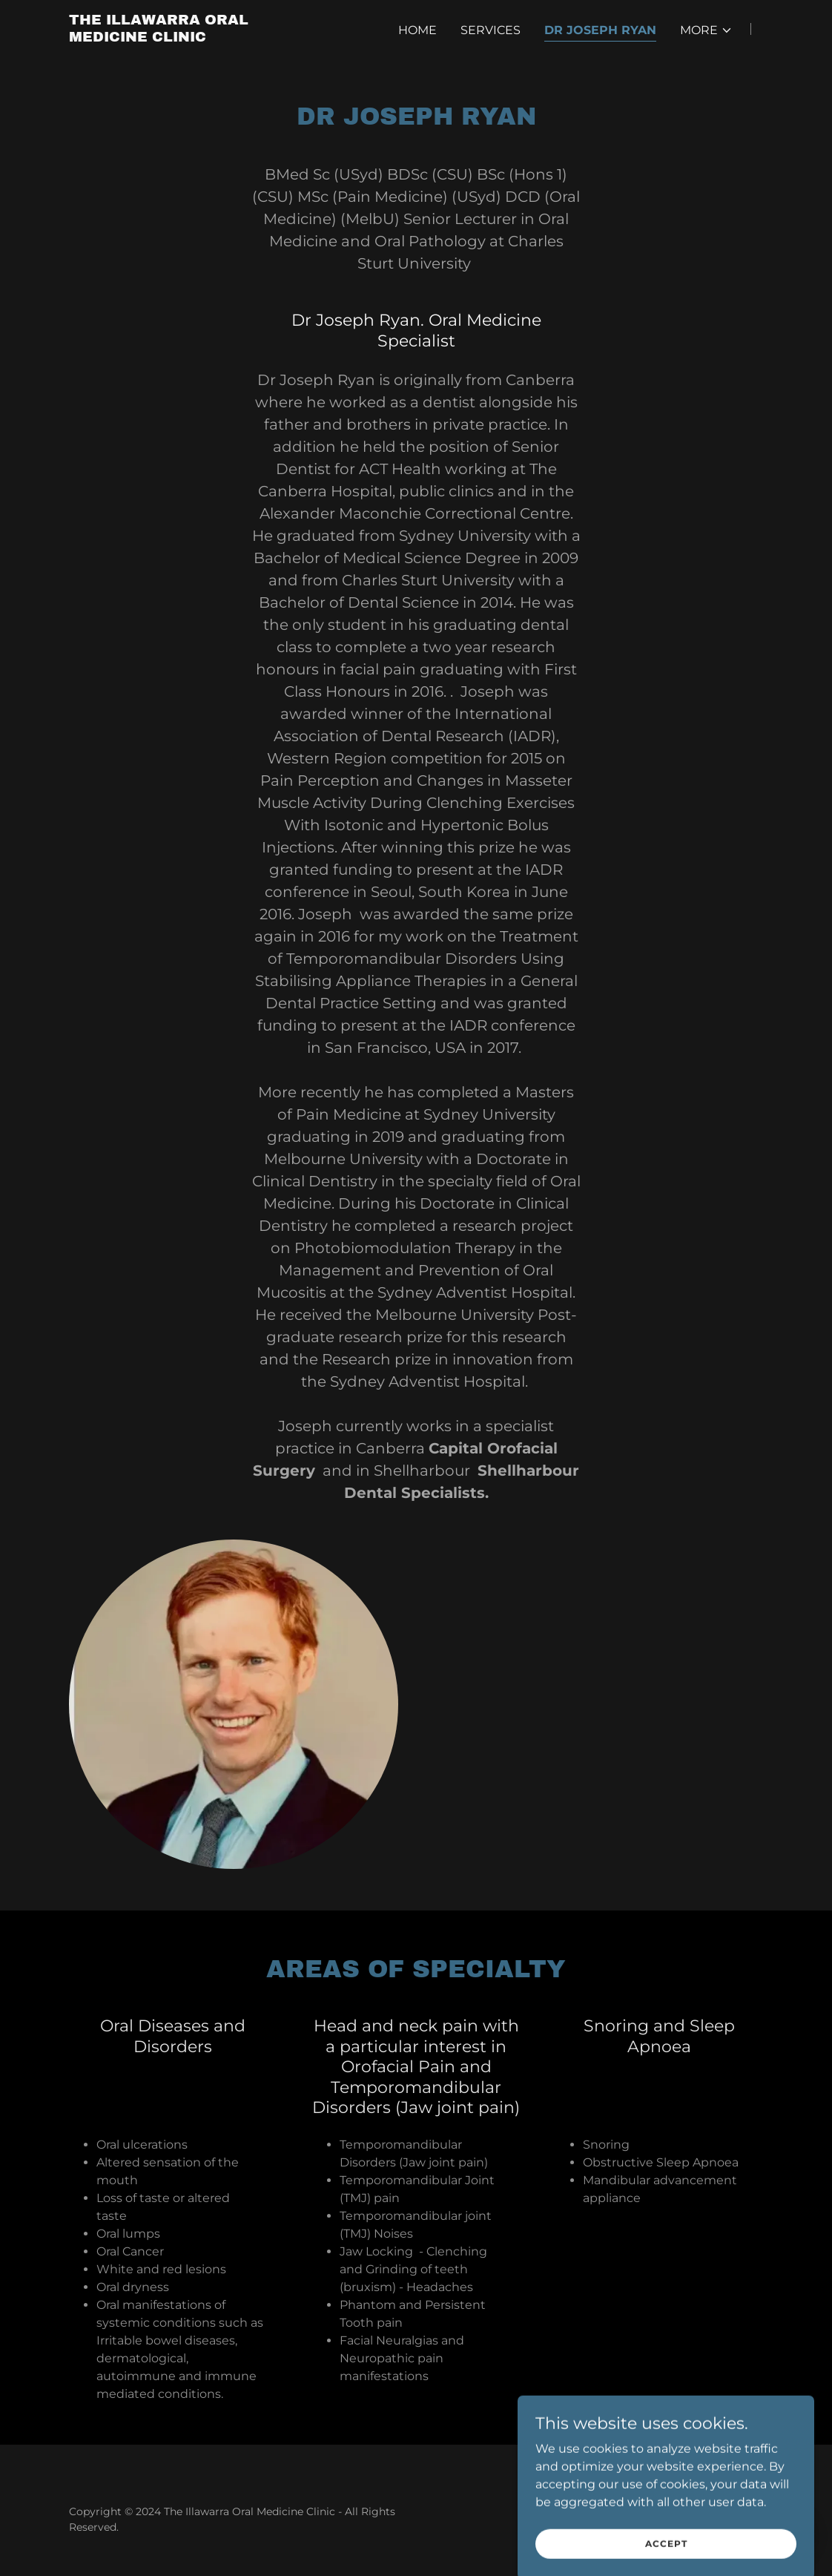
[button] (706, 30)
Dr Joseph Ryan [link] (600, 30)
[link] (190, 37)
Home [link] (417, 30)
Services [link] (490, 30)
